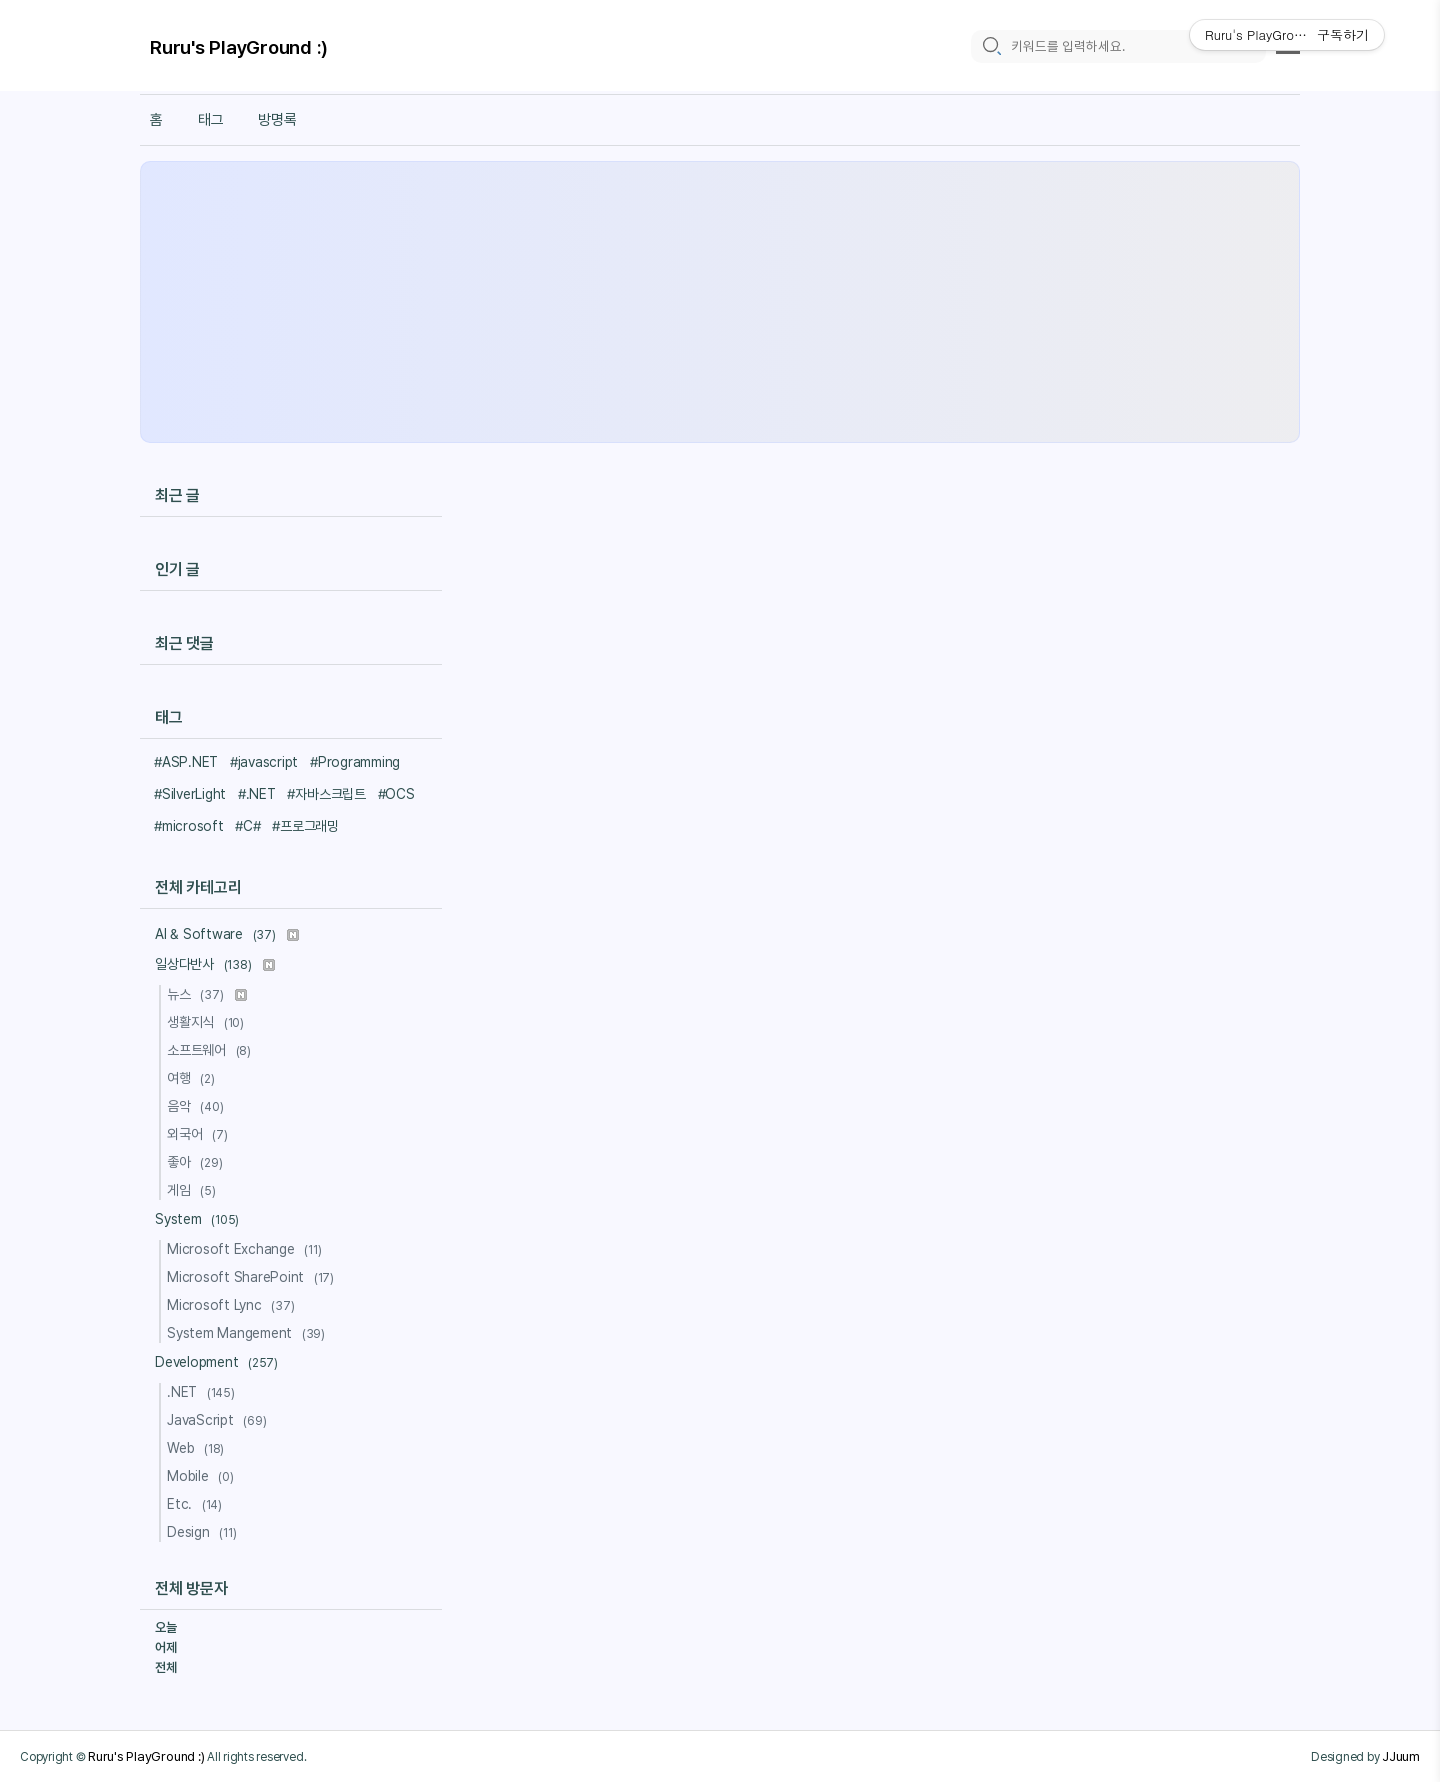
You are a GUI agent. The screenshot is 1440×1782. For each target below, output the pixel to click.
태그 (211, 120)
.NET (204, 1392)
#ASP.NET (186, 762)
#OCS (396, 794)
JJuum (1401, 1756)
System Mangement (249, 1333)
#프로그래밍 (305, 826)
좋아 (197, 1162)
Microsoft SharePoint (253, 1277)
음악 (198, 1106)
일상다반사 (215, 964)
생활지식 (208, 1022)
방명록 (277, 120)
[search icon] (991, 46)
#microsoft (189, 826)
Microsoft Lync (233, 1305)
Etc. (197, 1504)
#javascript (264, 762)
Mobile (203, 1476)
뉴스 (207, 994)
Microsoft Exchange (247, 1249)
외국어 (200, 1134)
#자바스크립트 (326, 794)
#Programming (355, 762)
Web (198, 1448)
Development (219, 1362)
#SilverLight (190, 794)
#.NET (257, 794)
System (200, 1219)
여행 (194, 1078)
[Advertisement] (720, 302)
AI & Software (227, 934)
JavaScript (219, 1420)
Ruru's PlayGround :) (239, 47)
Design (204, 1532)
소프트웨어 (212, 1050)
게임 (194, 1190)
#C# (247, 826)
